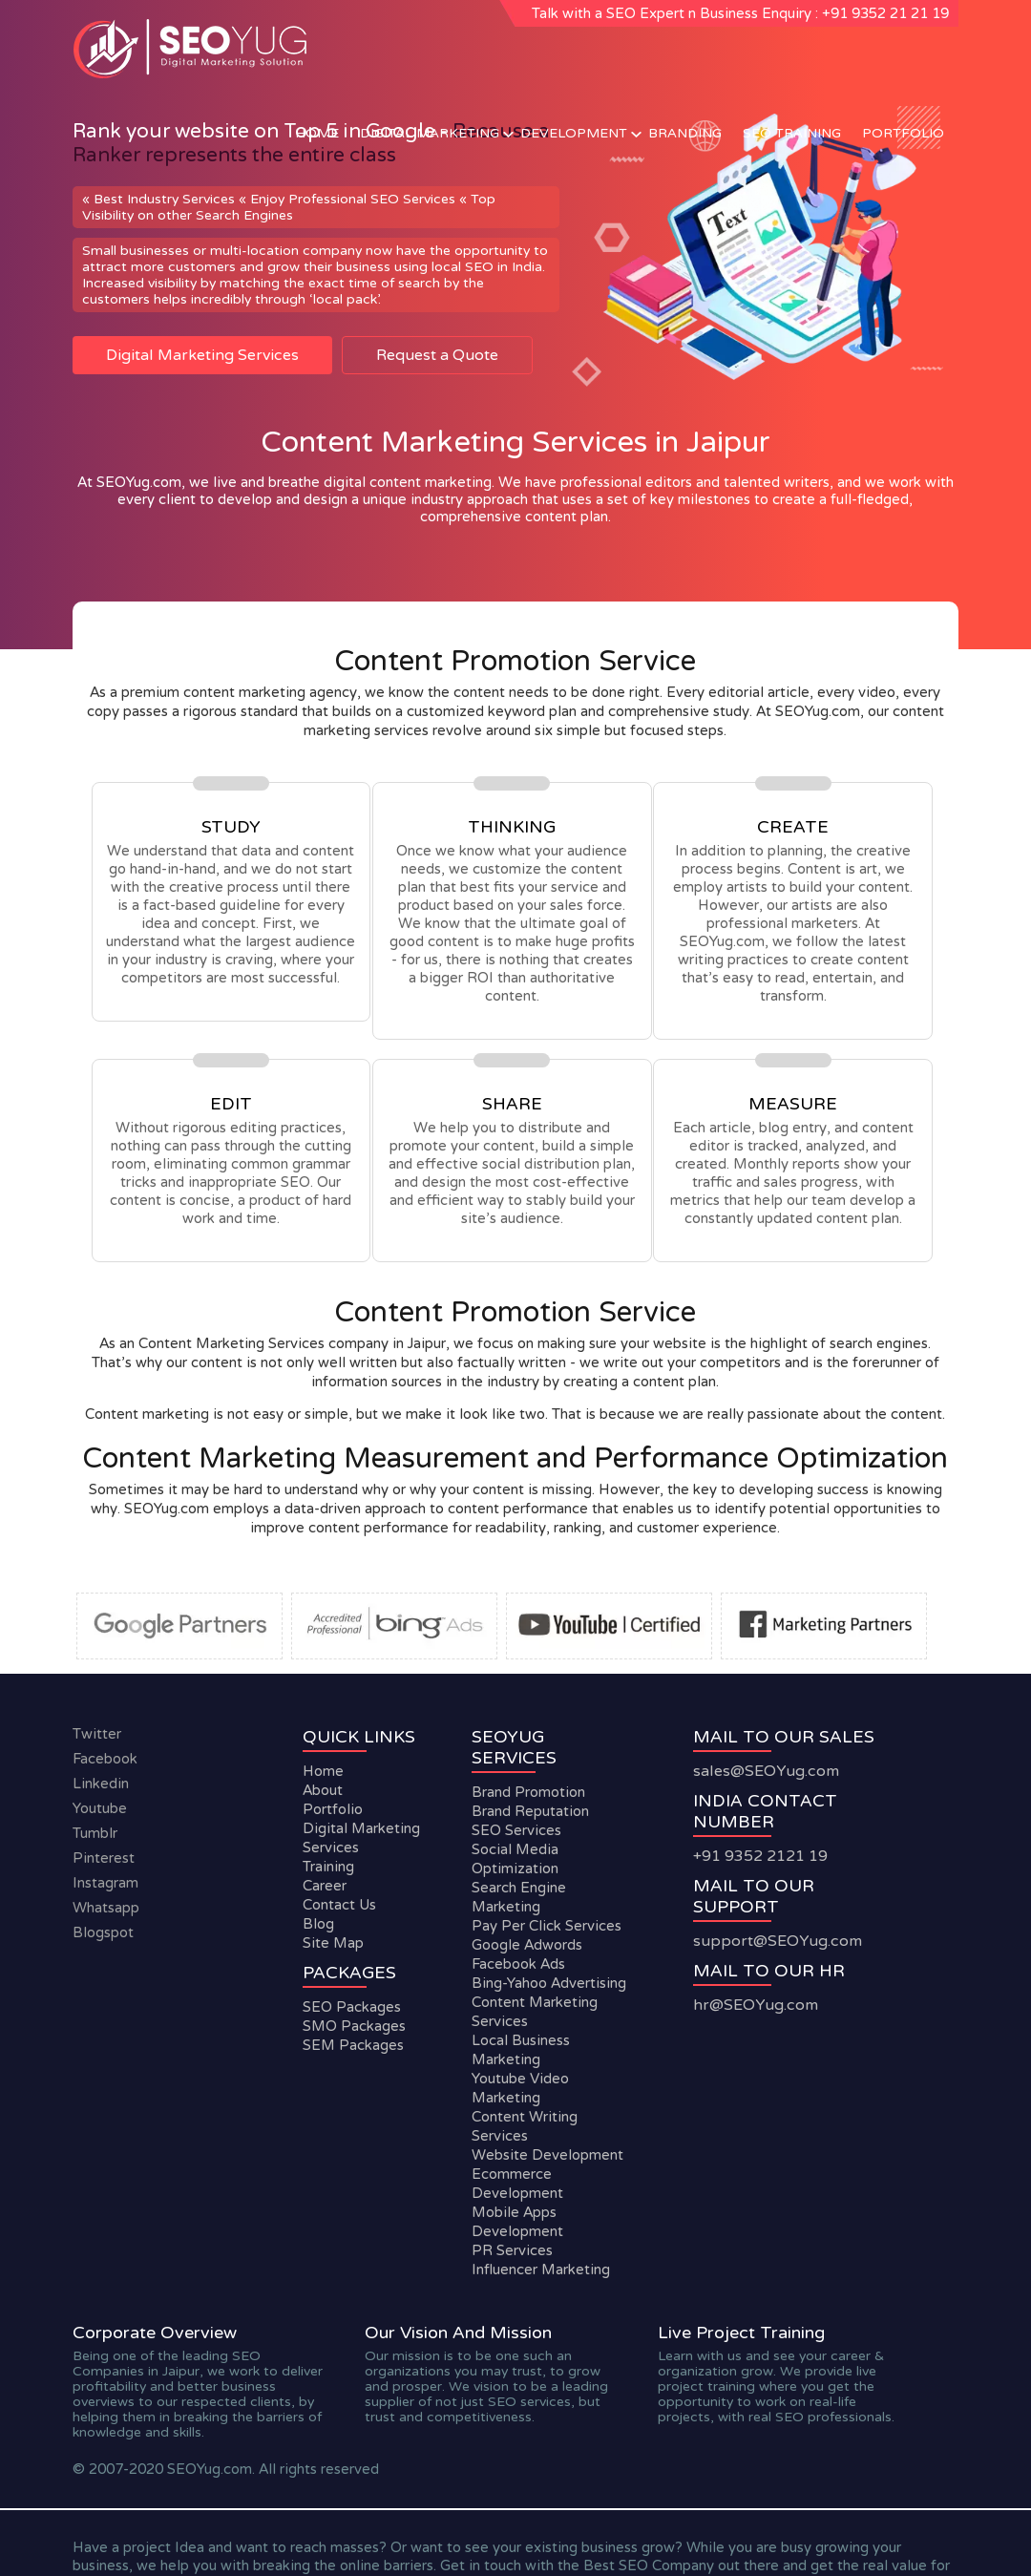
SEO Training (792, 133)
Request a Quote (437, 355)
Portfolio (903, 133)
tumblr (95, 1833)
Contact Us (339, 1904)
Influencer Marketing (541, 2269)
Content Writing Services (525, 2126)
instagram (105, 1883)
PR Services (512, 2250)
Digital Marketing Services (202, 355)
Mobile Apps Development (517, 2222)
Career (325, 1885)
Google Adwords (527, 1944)
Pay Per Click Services (546, 1925)
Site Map (333, 1943)
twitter (97, 1734)
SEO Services (516, 1830)
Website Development (547, 2155)
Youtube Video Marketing (520, 2088)
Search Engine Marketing (519, 1897)
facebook (105, 1759)
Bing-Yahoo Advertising (549, 1983)
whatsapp (106, 1908)
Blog (318, 1923)
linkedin (101, 1783)
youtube (100, 1808)
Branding (685, 133)
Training (328, 1866)
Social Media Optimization (515, 1859)
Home (317, 133)
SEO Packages (352, 2007)
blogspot (103, 1932)
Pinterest (104, 1858)
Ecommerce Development (517, 2183)
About (323, 1790)
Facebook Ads (518, 1964)
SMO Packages (354, 2026)
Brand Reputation (530, 1811)
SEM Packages (353, 2045)
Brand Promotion (528, 1792)
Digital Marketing (429, 133)
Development (573, 133)
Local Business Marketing (521, 2050)
